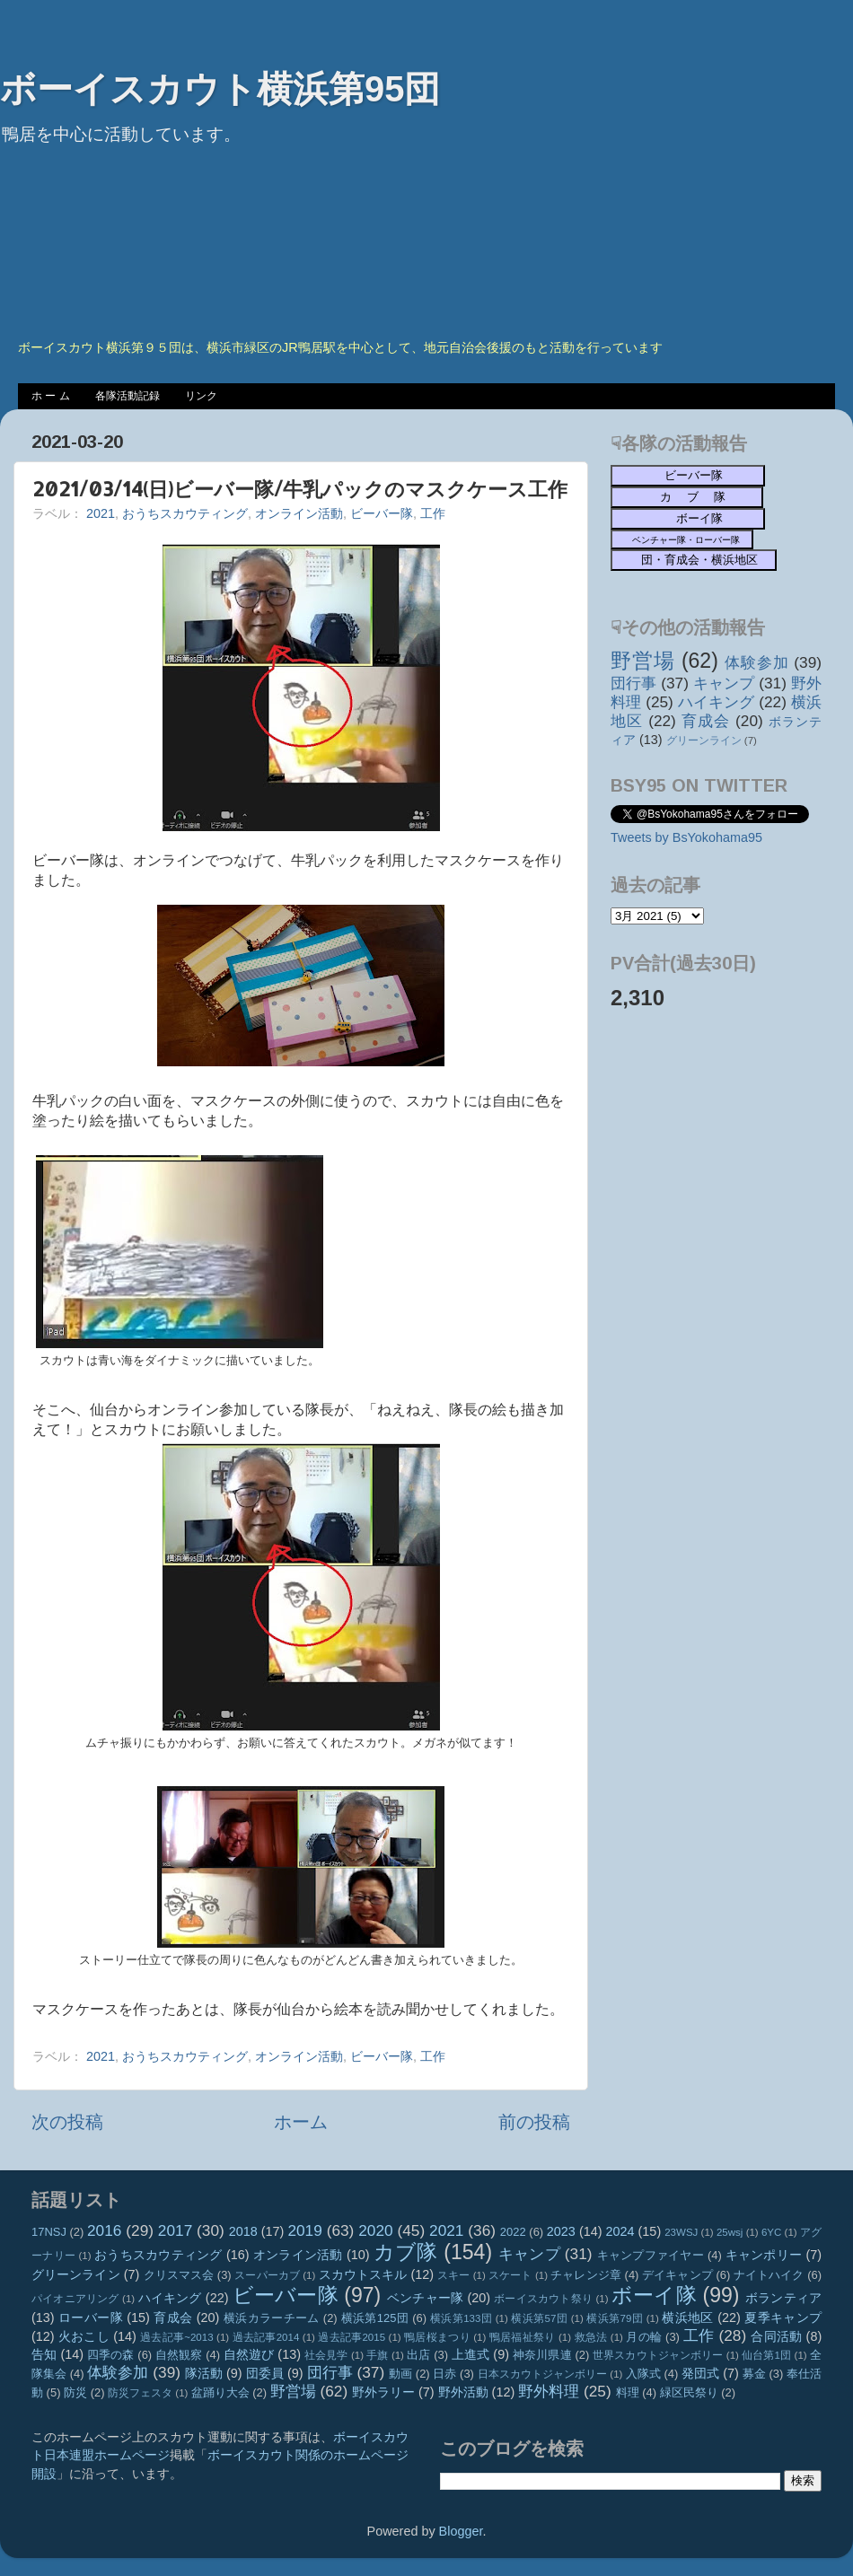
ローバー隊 (90, 2317)
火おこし (84, 2336)
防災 (75, 2392)
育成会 (706, 721)
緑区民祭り (689, 2392)
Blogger (461, 2531)
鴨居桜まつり (437, 2337)
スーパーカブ (267, 2275)
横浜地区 (688, 2317)
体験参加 (756, 662)
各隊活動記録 (127, 396)
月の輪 (644, 2337)
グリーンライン (704, 740)
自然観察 (179, 2354)
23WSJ (681, 2232)
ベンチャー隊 (425, 2298)
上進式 (470, 2354)
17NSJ (48, 2232)
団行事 (633, 683)
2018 (243, 2231)
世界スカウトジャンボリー (658, 2355)
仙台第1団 (766, 2355)
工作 (432, 513)
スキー (453, 2275)
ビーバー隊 (381, 513)
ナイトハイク (769, 2275)
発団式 (700, 2373)
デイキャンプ (677, 2275)
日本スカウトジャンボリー (543, 2374)
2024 (620, 2231)
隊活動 (204, 2373)
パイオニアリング (75, 2298)
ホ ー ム (50, 396)
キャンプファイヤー (650, 2255)
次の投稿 (67, 2122)
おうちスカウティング (185, 513)
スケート (510, 2275)
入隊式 (643, 2373)
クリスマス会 (179, 2275)
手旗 (377, 2355)
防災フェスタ (140, 2393)
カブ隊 (406, 2252)
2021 (100, 513)
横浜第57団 (539, 2318)
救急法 (591, 2337)
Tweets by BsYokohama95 (686, 837)
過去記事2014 (266, 2337)
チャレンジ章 (585, 2275)
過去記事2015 (351, 2337)
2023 (561, 2231)
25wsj (730, 2232)
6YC (771, 2232)
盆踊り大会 (220, 2392)
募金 (754, 2373)
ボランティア (783, 2298)
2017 (175, 2230)
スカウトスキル (363, 2274)
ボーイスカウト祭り (543, 2298)
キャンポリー (764, 2254)
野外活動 (463, 2392)
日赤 (444, 2373)
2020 (375, 2230)
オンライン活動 (299, 513)
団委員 (265, 2373)
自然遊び (249, 2354)
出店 (418, 2354)
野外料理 (548, 2391)
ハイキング (716, 702)
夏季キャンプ (783, 2317)
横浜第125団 (375, 2318)
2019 (304, 2230)
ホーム (301, 2122)
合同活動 (776, 2336)
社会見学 (326, 2355)
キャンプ (723, 683)
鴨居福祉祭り (522, 2337)
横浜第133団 (461, 2318)
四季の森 (111, 2354)
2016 (104, 2230)
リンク (201, 396)
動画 (400, 2373)
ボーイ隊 (654, 2295)
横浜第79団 (614, 2318)
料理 (627, 2392)
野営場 (643, 660)
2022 (513, 2232)
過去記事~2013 (176, 2337)
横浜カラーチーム (272, 2318)
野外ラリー (383, 2392)
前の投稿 (534, 2122)
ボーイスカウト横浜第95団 (220, 89)
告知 (44, 2354)
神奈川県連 (542, 2354)
